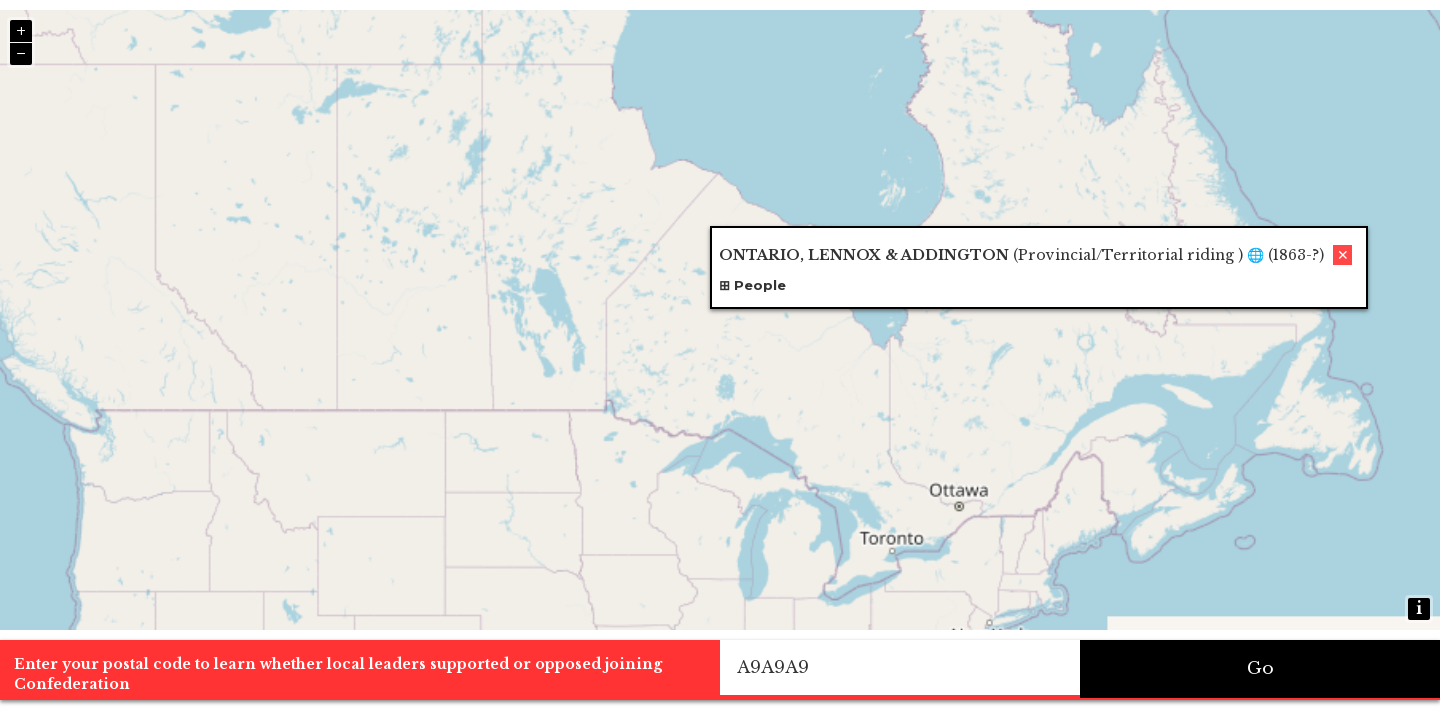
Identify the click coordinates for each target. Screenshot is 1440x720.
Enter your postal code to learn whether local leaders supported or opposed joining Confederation (338, 674)
